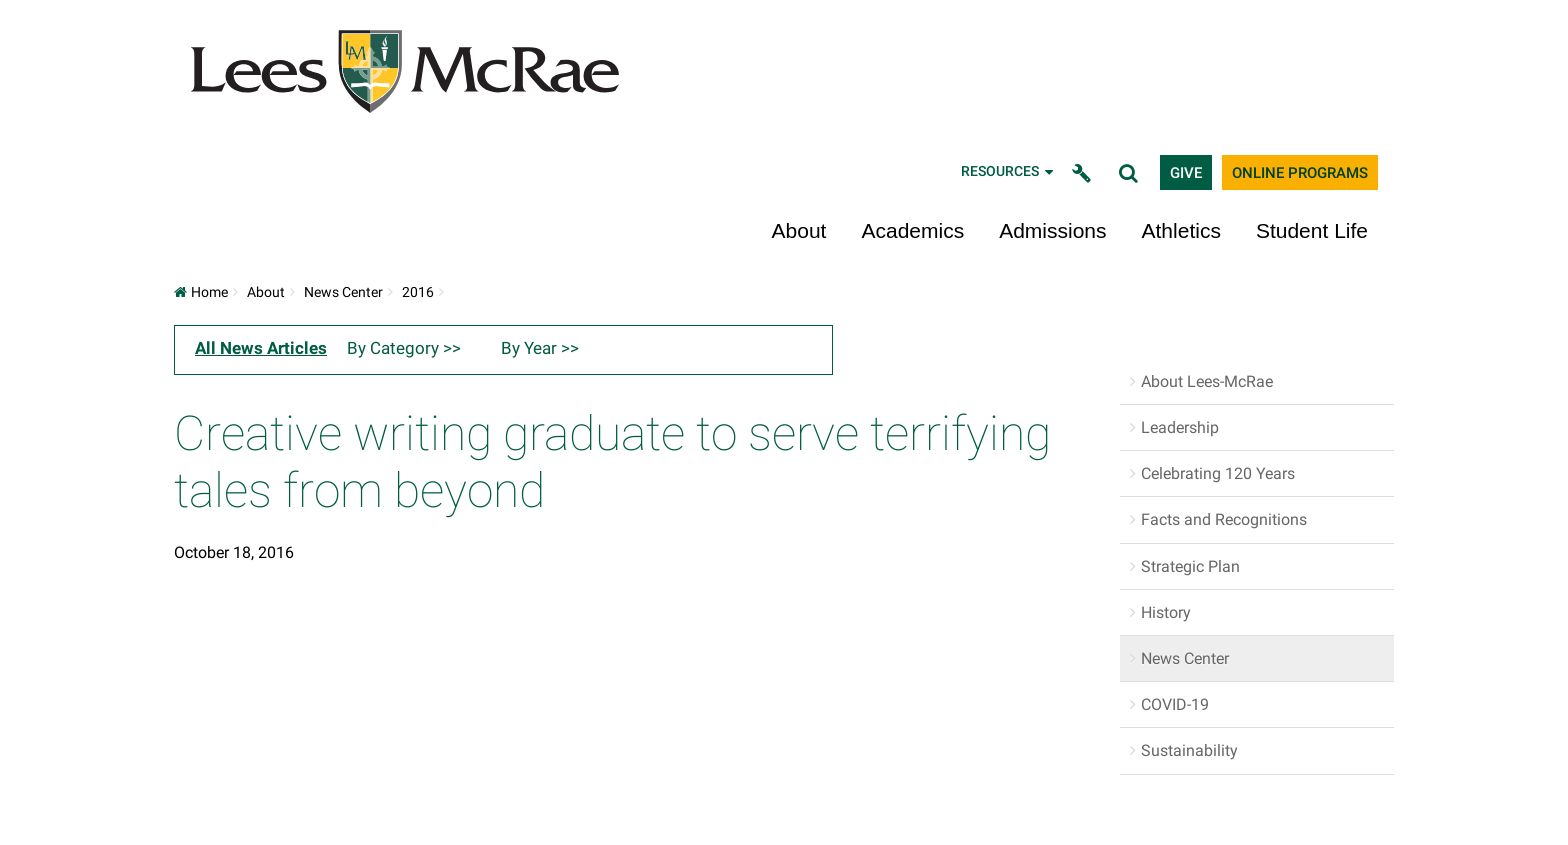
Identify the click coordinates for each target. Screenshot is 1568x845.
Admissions (1052, 230)
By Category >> (404, 348)
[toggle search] (1131, 172)
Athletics (1181, 230)
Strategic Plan (1190, 566)
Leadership (1180, 427)
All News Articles (261, 348)
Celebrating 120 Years (1218, 473)
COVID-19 (1175, 704)
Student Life (1312, 230)
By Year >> (540, 348)
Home (201, 292)
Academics (912, 230)
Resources (1009, 171)
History (1166, 612)
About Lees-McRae (1207, 381)
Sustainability (1189, 750)
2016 (418, 292)
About (799, 230)
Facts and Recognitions (1224, 519)
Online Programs (1300, 173)
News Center (343, 292)
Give (1186, 173)
